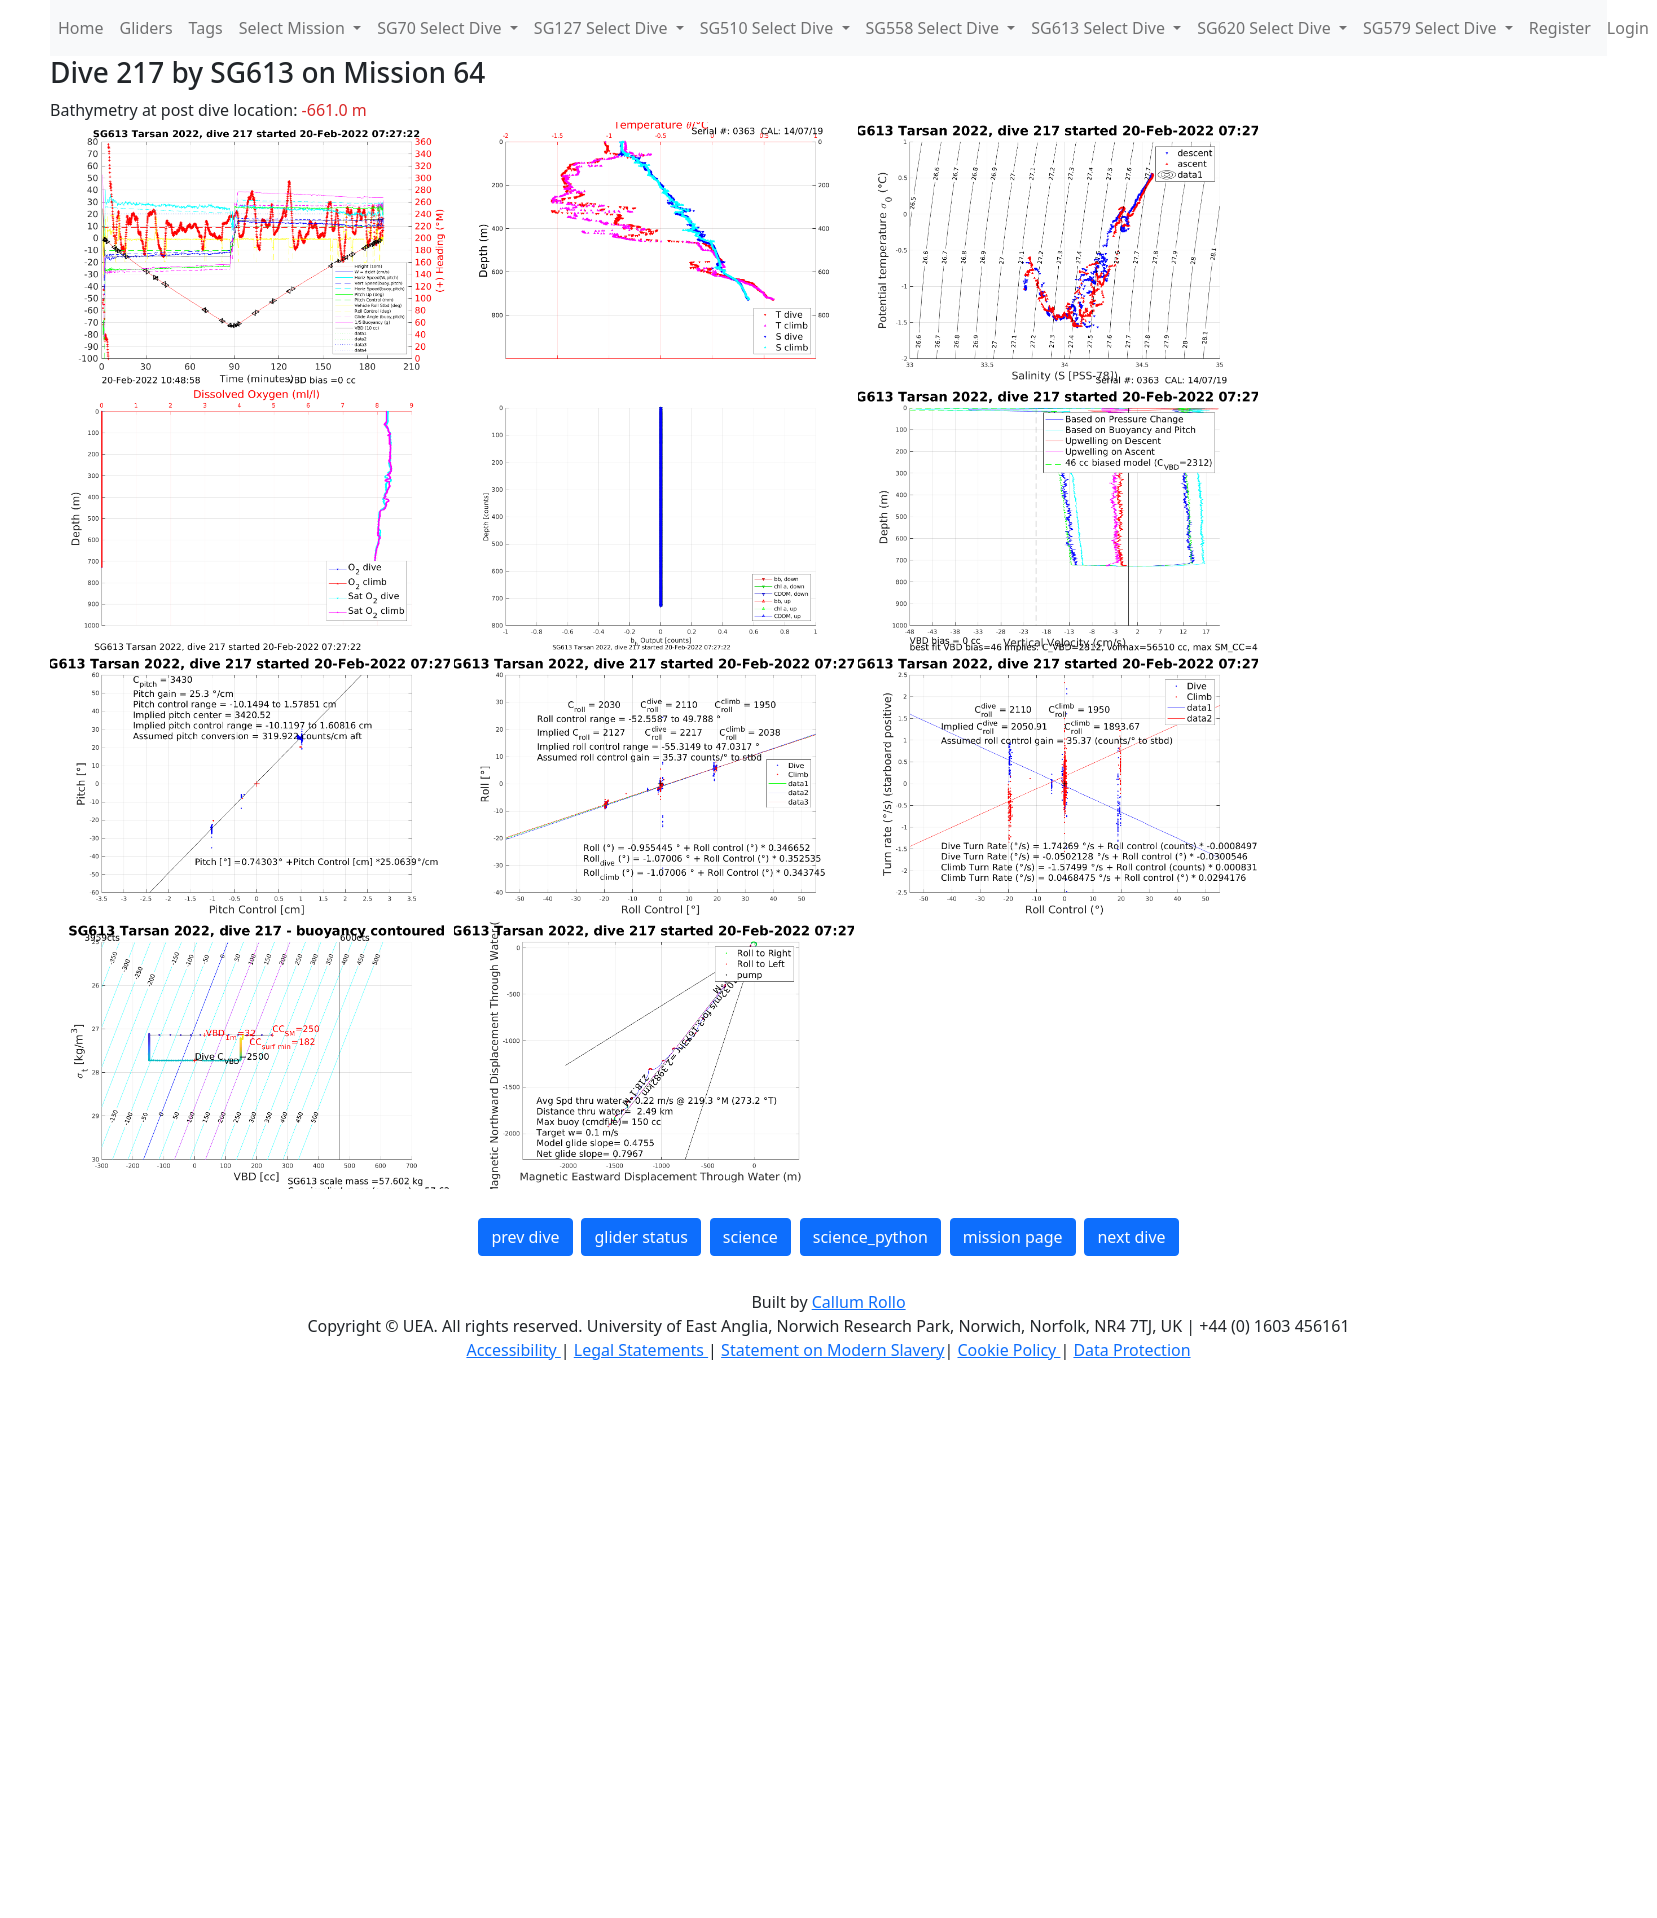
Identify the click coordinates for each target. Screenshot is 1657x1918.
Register (1560, 28)
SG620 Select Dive (1266, 28)
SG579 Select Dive (1432, 28)
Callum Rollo (859, 1302)
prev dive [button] (525, 1237)
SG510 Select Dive (769, 28)
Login (1628, 28)
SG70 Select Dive (441, 28)
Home (81, 28)
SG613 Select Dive (1100, 28)
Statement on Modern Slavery (832, 1350)
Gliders (146, 28)
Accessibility (513, 1350)
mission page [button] (1013, 1237)
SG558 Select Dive (935, 28)
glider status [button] (640, 1237)
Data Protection (1131, 1350)
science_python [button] (870, 1237)
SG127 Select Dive (603, 28)
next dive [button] (1131, 1237)
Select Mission (294, 28)
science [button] (750, 1237)
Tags (206, 28)
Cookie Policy (1008, 1350)
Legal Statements (641, 1350)
